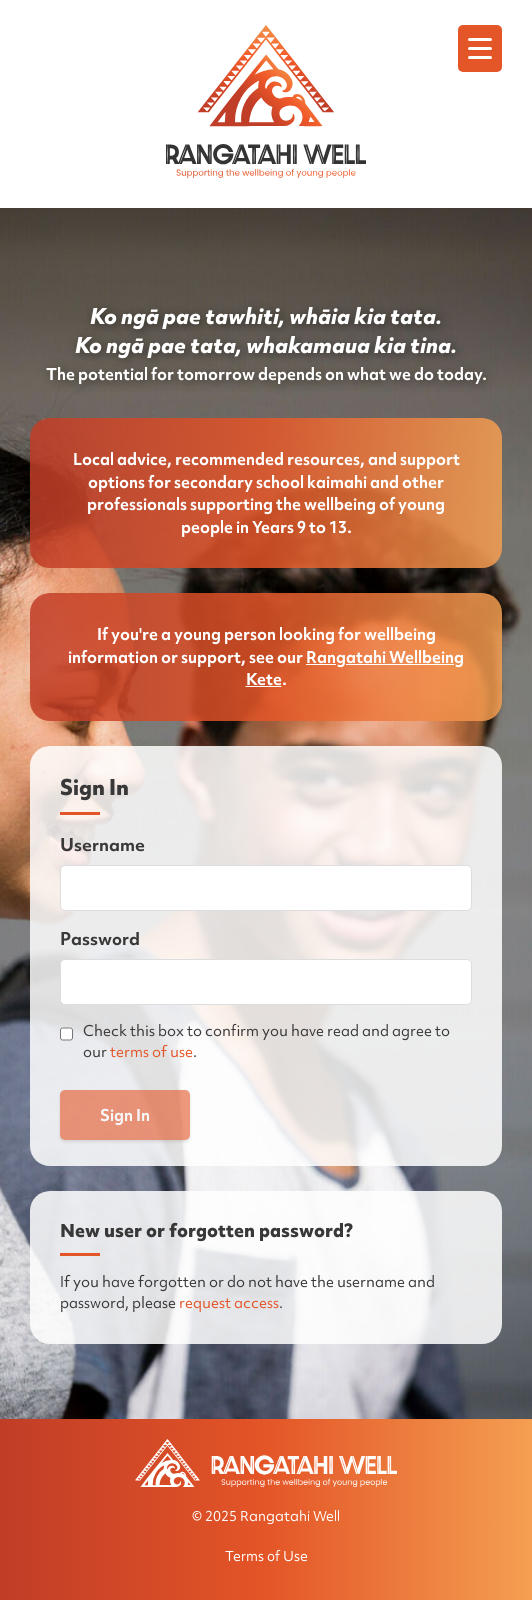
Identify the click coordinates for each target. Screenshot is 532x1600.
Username (102, 844)
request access (229, 1303)
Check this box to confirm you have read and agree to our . (266, 1041)
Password (100, 938)
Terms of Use (266, 1556)
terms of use (151, 1052)
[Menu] (480, 48)
